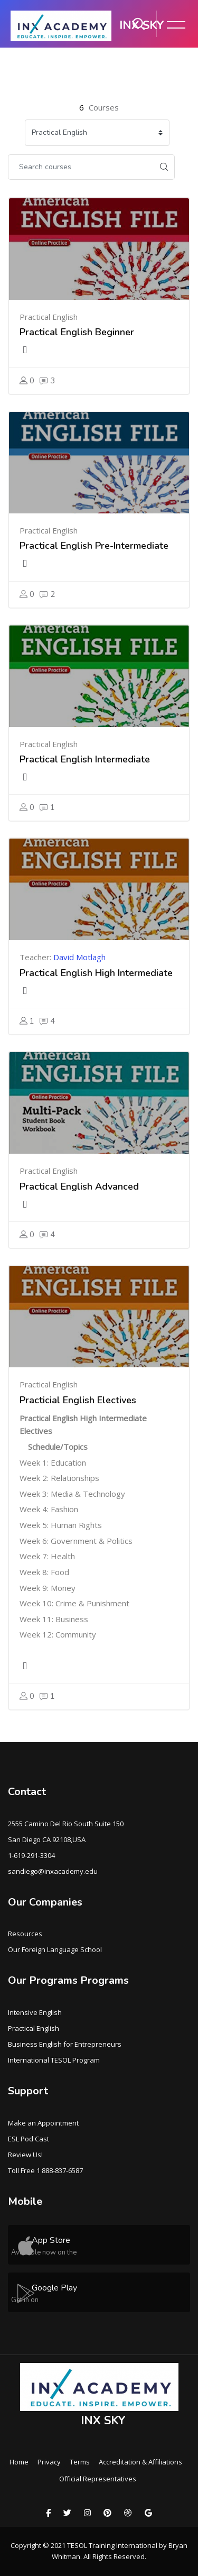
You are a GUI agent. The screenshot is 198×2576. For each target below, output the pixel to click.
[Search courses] (81, 167)
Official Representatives (97, 2478)
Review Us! (25, 2154)
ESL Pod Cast (28, 2138)
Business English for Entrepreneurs (64, 2044)
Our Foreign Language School (55, 1949)
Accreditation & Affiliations (140, 2462)
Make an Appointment (43, 2123)
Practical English (33, 2028)
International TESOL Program (54, 2060)
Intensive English (35, 2012)
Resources (25, 1933)
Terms (80, 2462)
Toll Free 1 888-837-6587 (45, 2170)
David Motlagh (79, 957)
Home (19, 2462)
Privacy (49, 2462)
